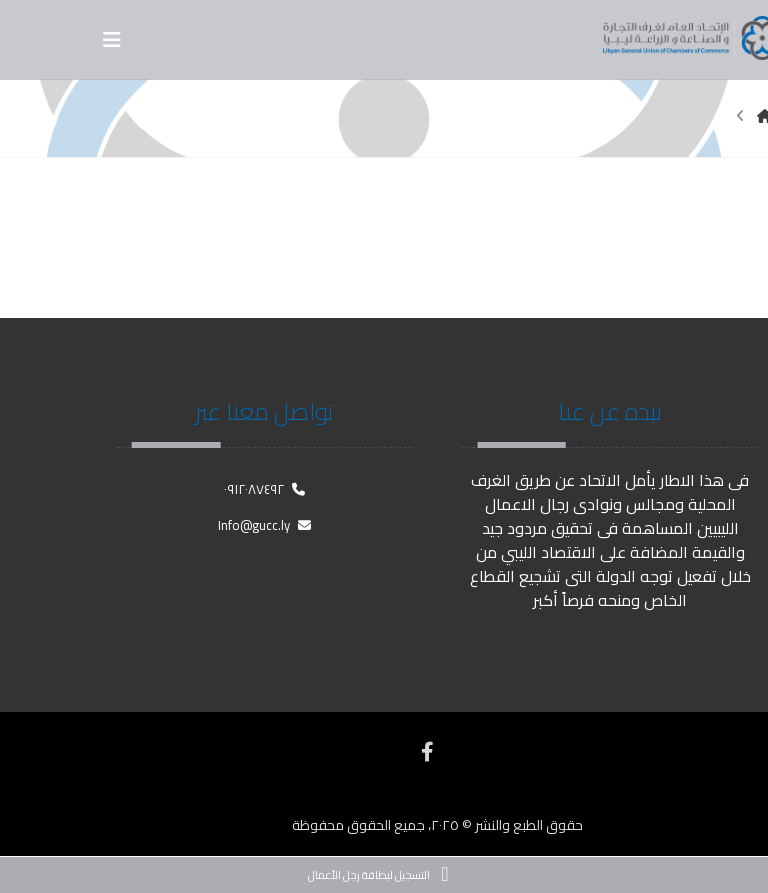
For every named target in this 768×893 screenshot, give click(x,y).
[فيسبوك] (427, 752)
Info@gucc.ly (264, 525)
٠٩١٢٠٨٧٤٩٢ (264, 489)
